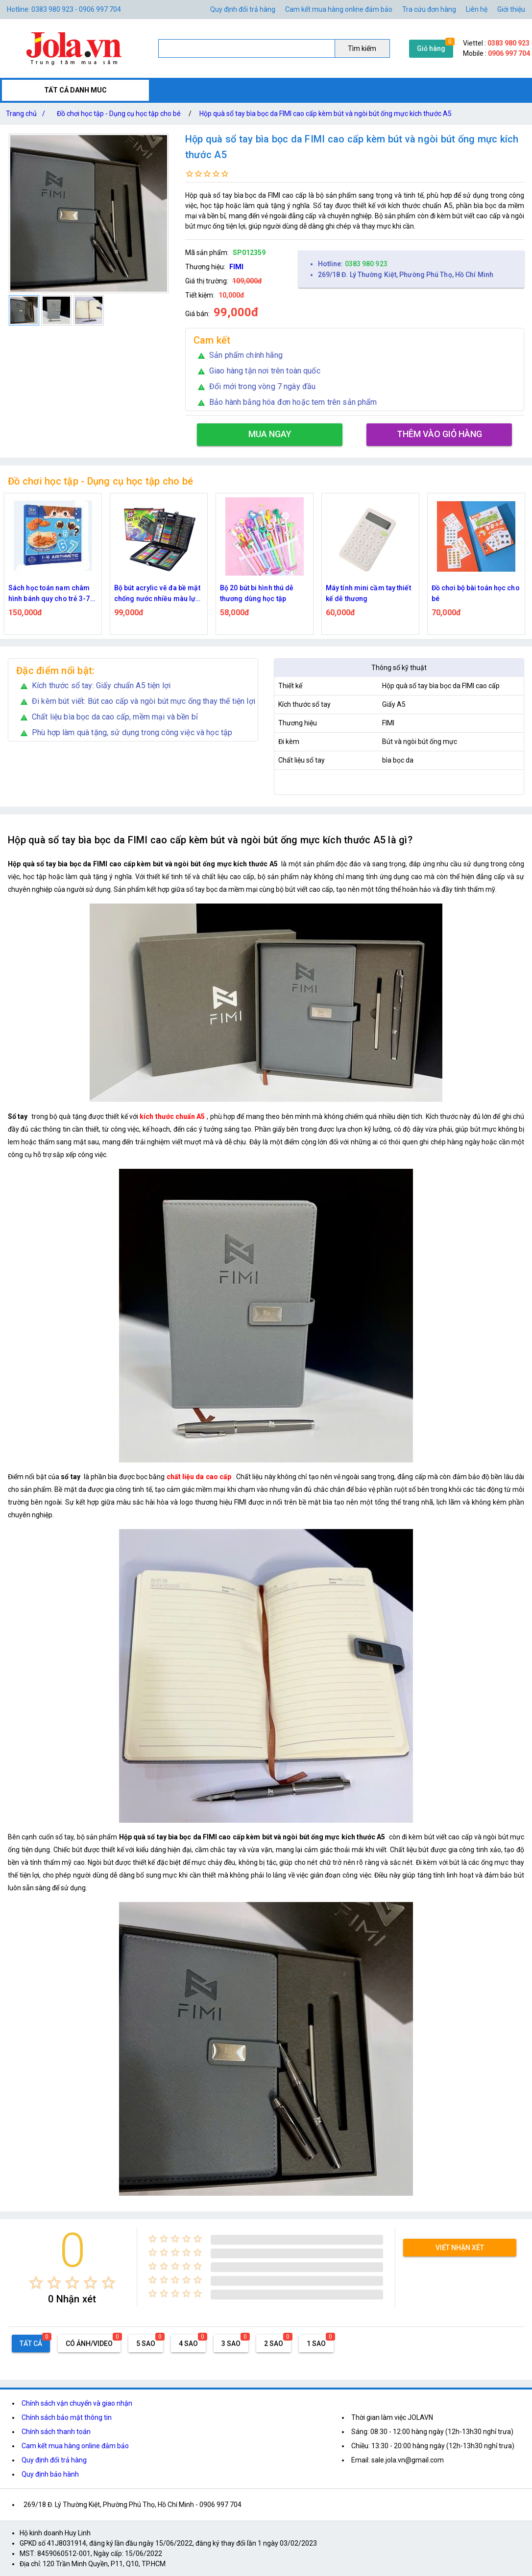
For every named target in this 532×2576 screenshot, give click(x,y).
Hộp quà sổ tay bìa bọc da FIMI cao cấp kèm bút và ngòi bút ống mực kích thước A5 (325, 113)
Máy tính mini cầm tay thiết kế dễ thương (368, 593)
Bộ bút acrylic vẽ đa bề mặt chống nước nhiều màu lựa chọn (157, 594)
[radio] (36, 2282)
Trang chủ (27, 113)
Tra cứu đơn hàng (429, 9)
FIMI (236, 267)
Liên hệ (476, 9)
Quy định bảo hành (50, 2474)
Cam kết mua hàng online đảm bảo (338, 9)
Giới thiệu (511, 9)
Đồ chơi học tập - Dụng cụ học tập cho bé (119, 113)
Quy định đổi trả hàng (242, 9)
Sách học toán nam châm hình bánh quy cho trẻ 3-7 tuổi (49, 594)
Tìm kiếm (362, 48)
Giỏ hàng (431, 48)
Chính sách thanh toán (56, 2432)
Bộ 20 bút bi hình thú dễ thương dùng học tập (256, 593)
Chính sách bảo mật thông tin (67, 2417)
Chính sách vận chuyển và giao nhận (77, 2403)
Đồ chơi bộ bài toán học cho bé (476, 593)
